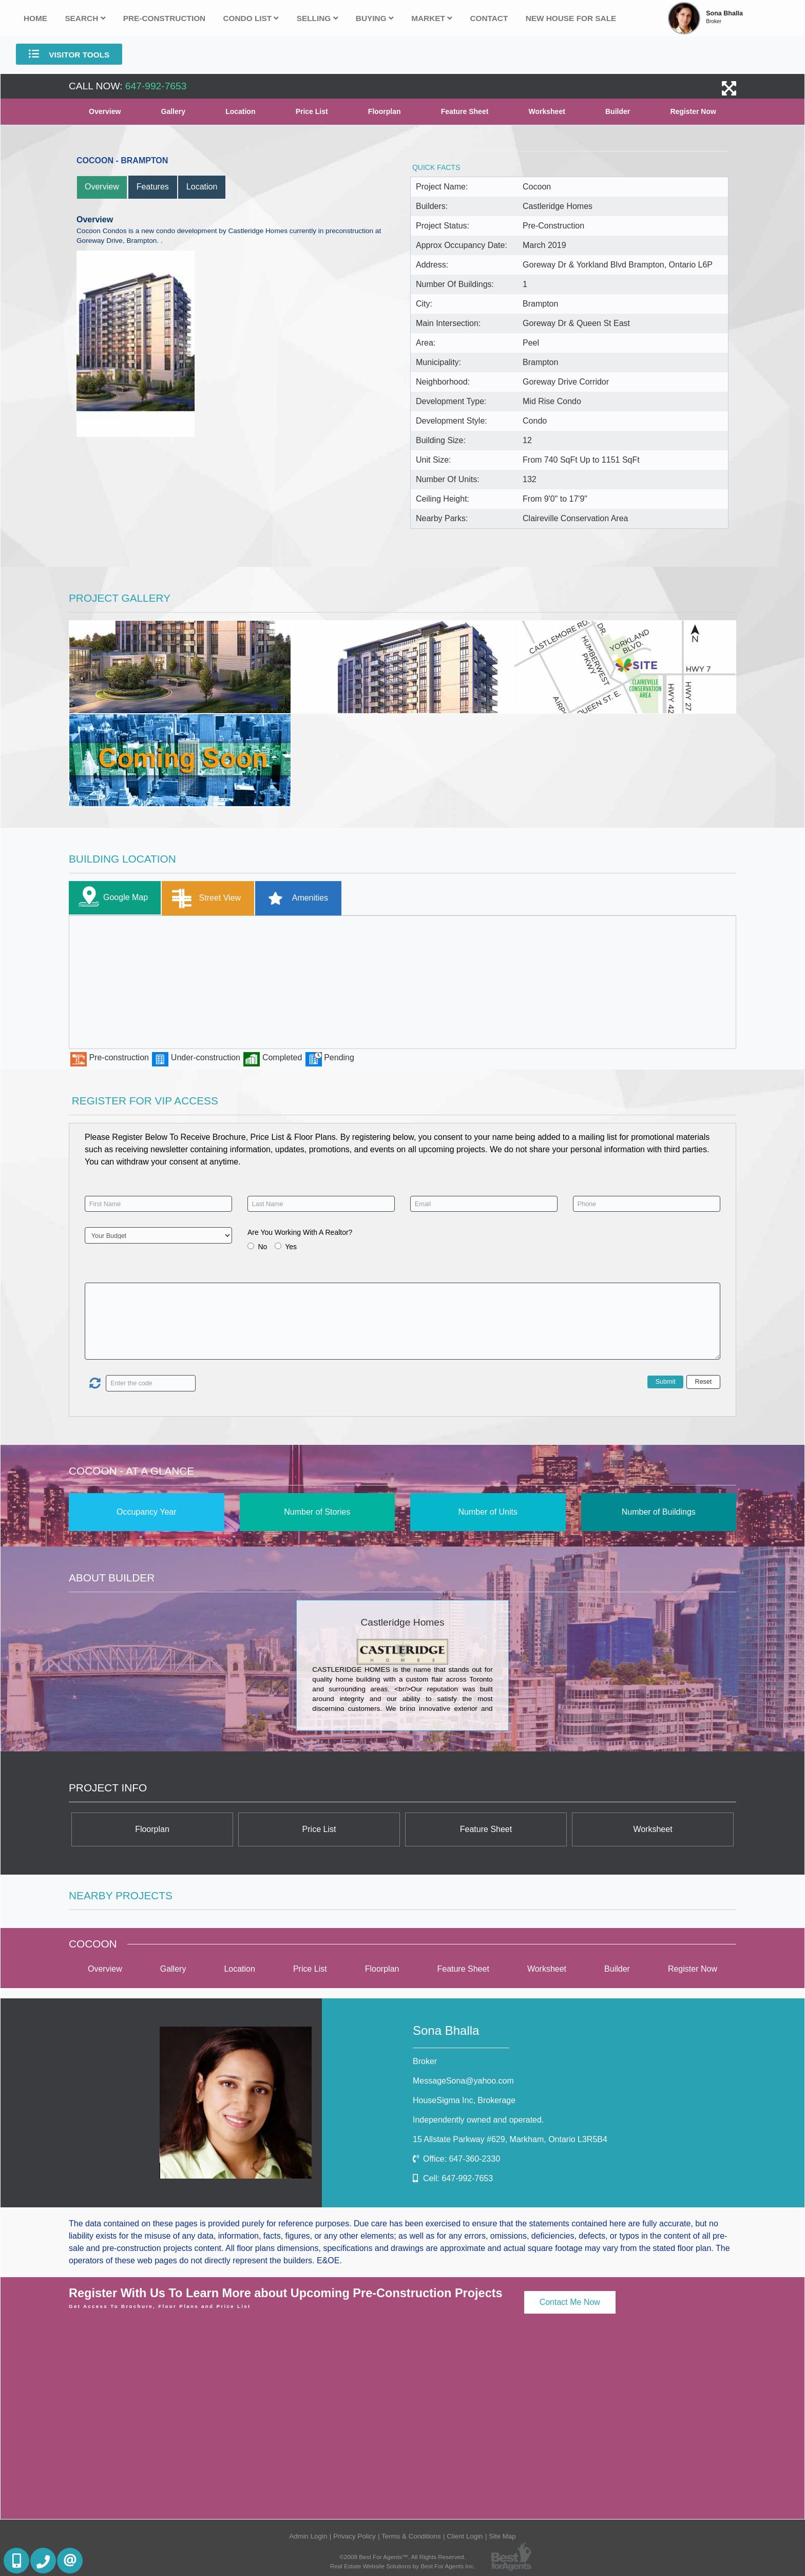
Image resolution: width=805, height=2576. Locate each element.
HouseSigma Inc (464, 2100)
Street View (204, 898)
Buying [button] (375, 18)
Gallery (173, 111)
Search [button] (85, 18)
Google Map (111, 898)
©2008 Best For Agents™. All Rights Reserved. (402, 2556)
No (262, 1247)
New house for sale (571, 18)
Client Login (465, 2536)
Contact (489, 18)
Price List (312, 111)
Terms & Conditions (410, 2536)
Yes (291, 1247)
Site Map (502, 2536)
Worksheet (547, 111)
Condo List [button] (251, 18)
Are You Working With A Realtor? (299, 1232)
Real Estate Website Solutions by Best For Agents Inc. (402, 2566)
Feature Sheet (465, 111)
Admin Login (308, 2536)
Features (153, 186)
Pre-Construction (164, 18)
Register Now (693, 111)
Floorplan (384, 111)
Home (35, 18)
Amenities (294, 898)
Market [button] (431, 18)
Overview (105, 111)
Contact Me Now (570, 2302)
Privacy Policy (354, 2536)
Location (240, 111)
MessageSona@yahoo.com (463, 2080)
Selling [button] (317, 18)
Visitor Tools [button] (69, 54)
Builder (617, 111)
